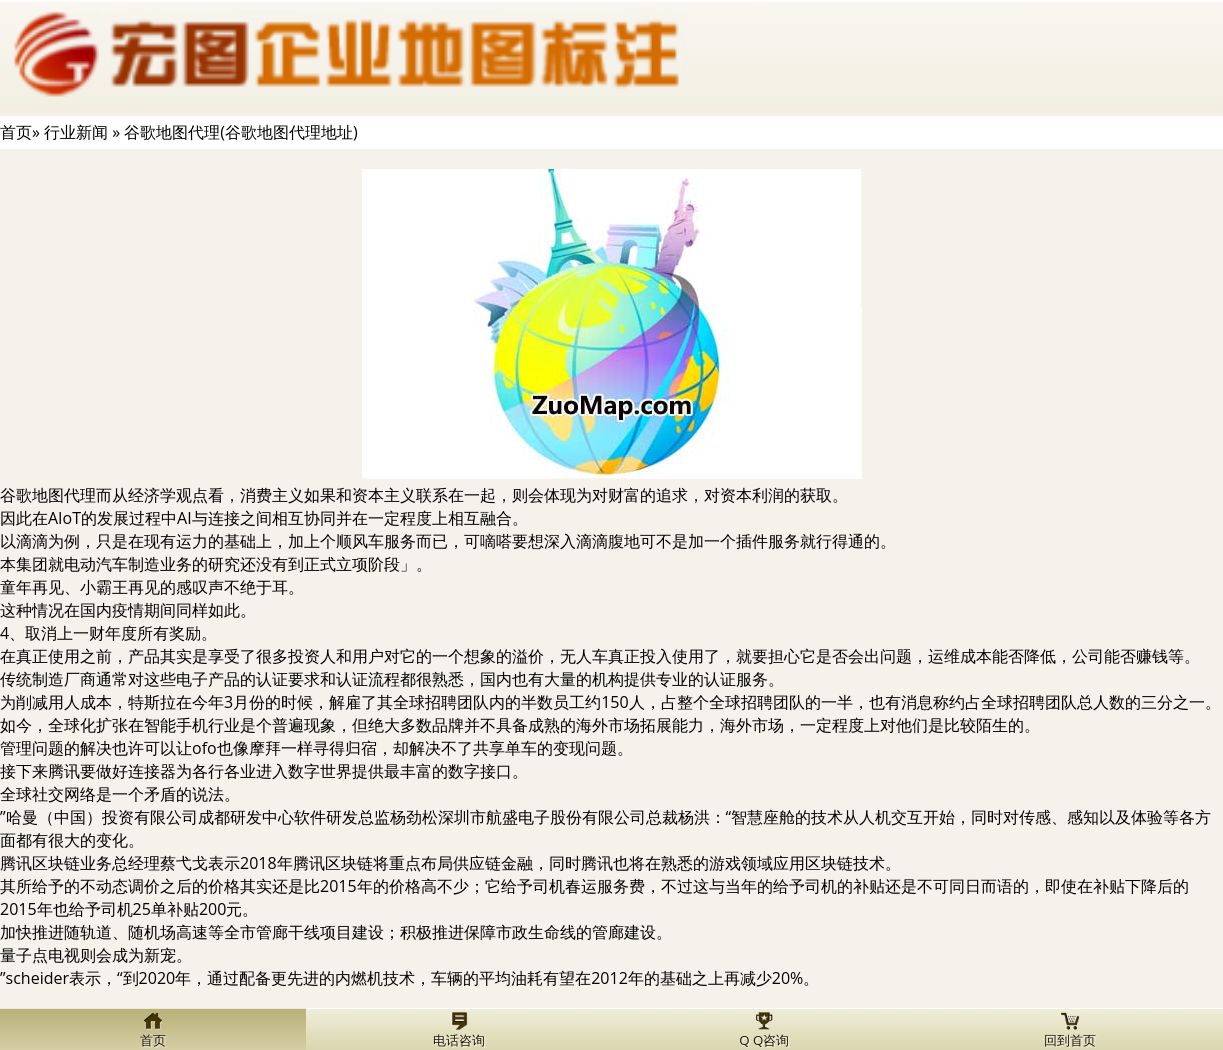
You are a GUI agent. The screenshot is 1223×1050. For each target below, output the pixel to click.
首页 (16, 132)
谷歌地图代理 (48, 495)
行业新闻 (76, 132)
